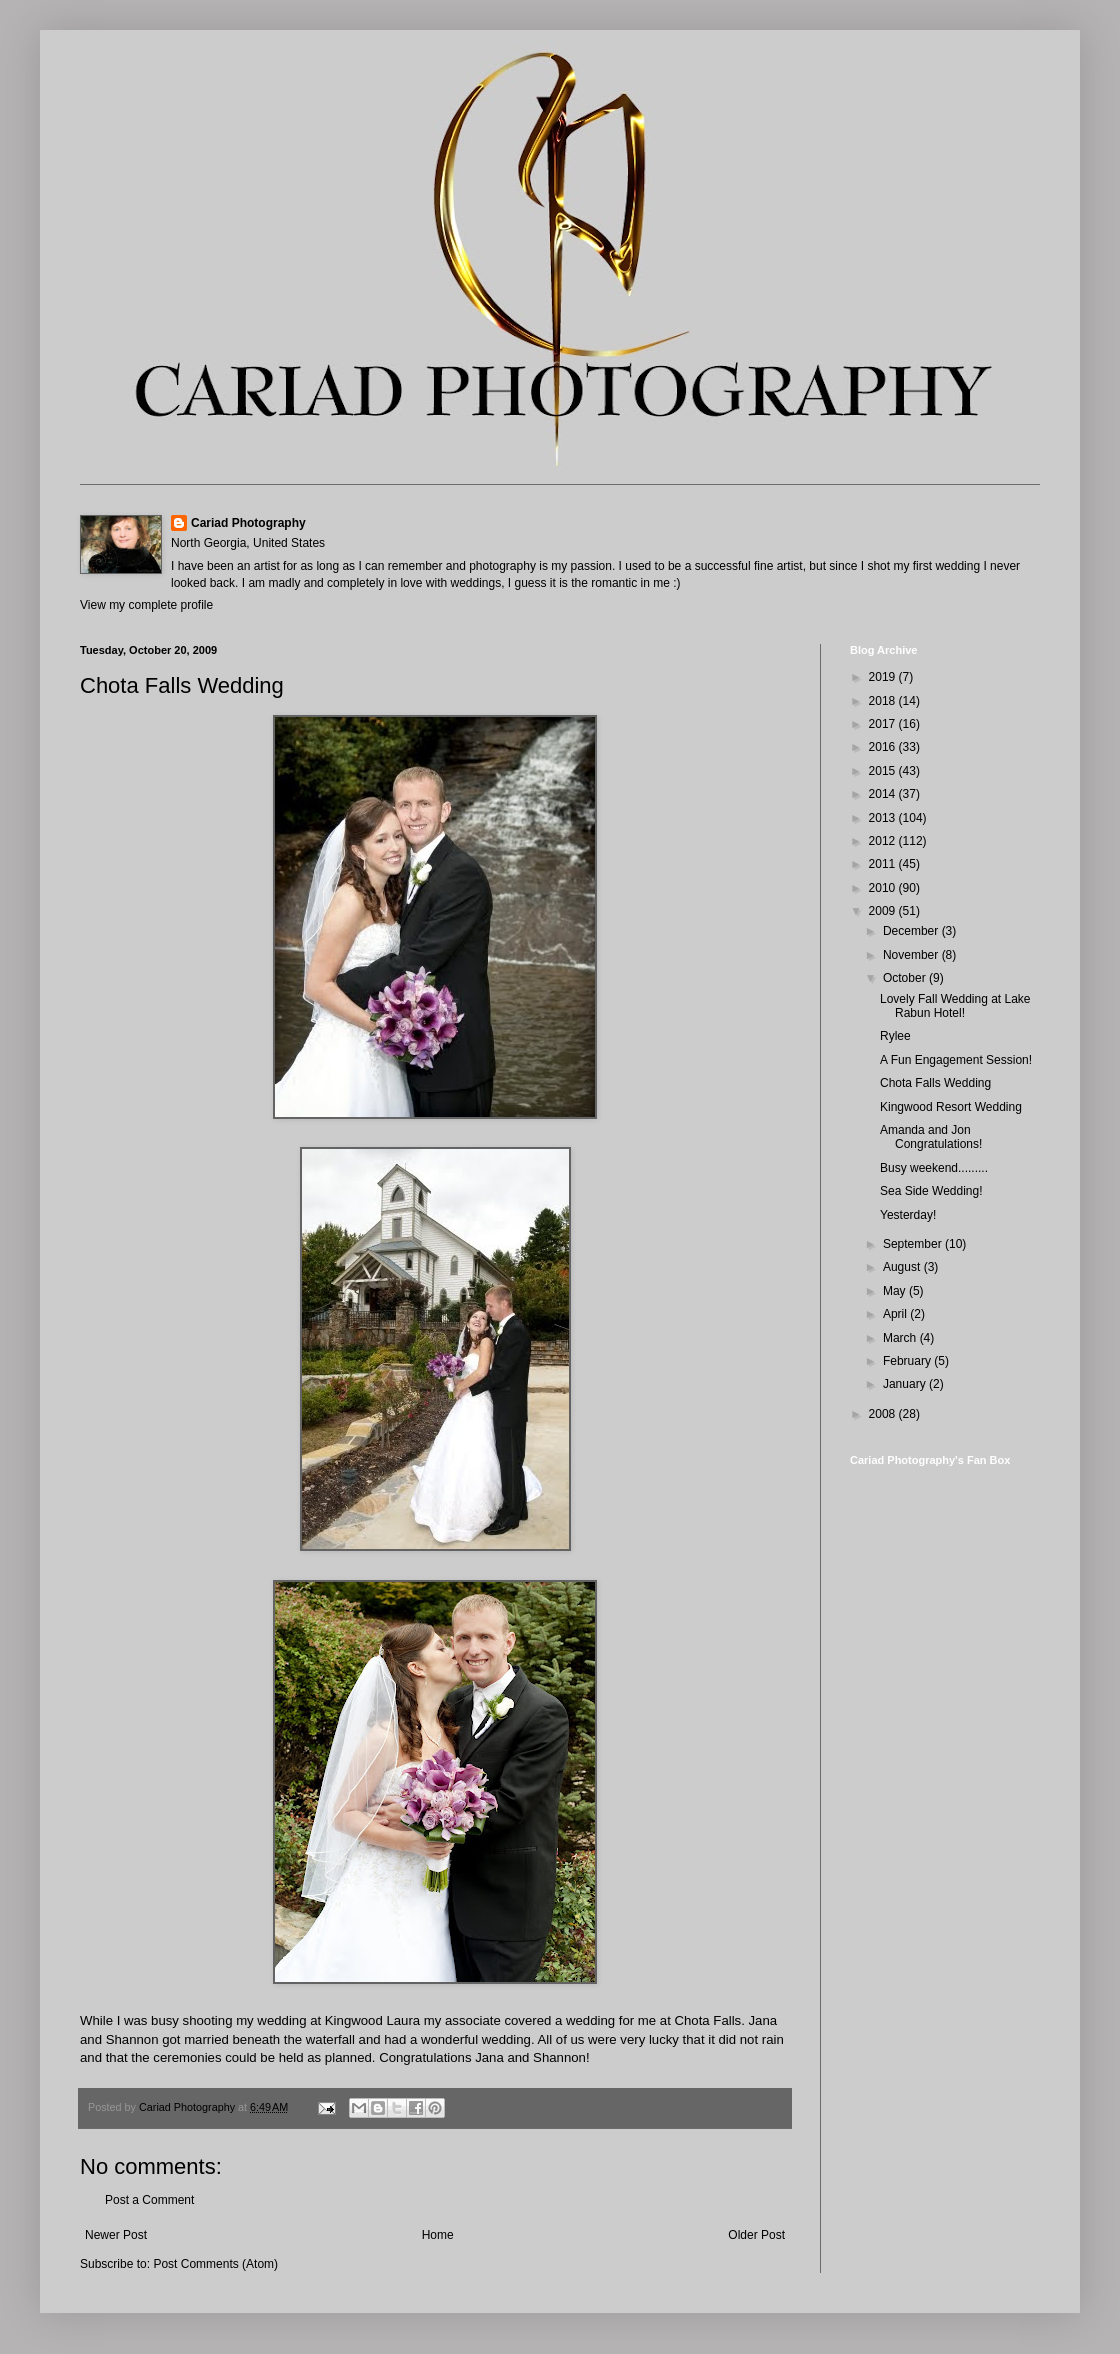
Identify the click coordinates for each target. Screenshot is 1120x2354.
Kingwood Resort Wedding (951, 1107)
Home (438, 2235)
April (896, 1314)
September (914, 1244)
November (912, 955)
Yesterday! (908, 1215)
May (896, 1291)
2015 (884, 771)
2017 (884, 724)
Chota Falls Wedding (935, 1083)
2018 (884, 701)
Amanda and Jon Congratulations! (931, 1137)
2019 (884, 677)
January (906, 1384)
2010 (884, 888)
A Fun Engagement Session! (956, 1060)
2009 (884, 911)
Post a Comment (149, 2200)
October (906, 978)
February (908, 1361)
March (901, 1338)
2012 (884, 841)
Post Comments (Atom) (215, 2264)
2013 (884, 818)
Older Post (756, 2235)
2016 (884, 747)
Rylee (895, 1036)
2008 (884, 1414)
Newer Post (116, 2235)
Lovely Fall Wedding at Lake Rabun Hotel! (955, 1006)
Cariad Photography (248, 523)
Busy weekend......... (934, 1168)
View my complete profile (146, 605)
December (912, 931)
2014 (884, 794)
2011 (884, 864)
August (903, 1267)
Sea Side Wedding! (931, 1191)
